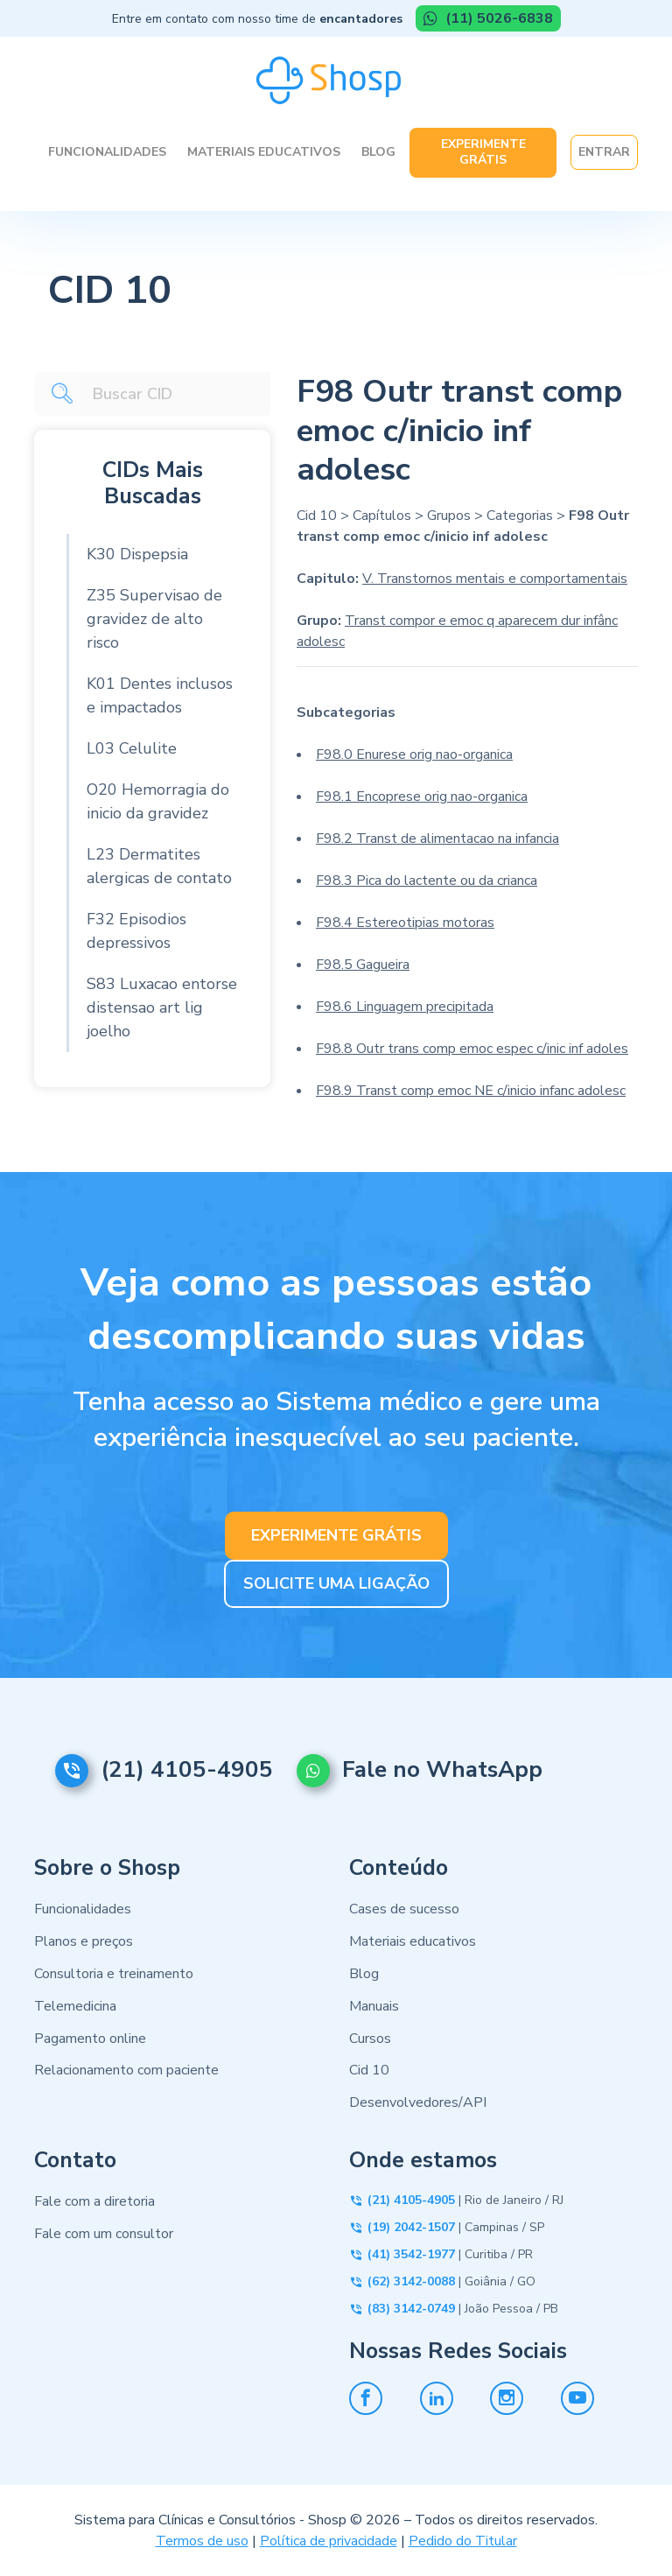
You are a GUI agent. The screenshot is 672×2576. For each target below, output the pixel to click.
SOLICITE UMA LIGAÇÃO (336, 1582)
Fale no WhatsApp (452, 1769)
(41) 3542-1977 (411, 2254)
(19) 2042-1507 (411, 2227)
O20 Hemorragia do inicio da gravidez (158, 801)
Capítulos (382, 515)
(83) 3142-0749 (411, 2308)
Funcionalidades (107, 152)
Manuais (374, 2006)
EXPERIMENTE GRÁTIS (336, 1534)
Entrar (604, 152)
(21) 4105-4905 (187, 1769)
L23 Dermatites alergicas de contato (159, 866)
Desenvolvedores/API (417, 2102)
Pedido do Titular (463, 2541)
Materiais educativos (412, 1941)
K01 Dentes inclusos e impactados (160, 695)
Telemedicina (75, 2006)
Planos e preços (83, 1941)
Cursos (370, 2038)
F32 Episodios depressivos (136, 931)
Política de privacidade (328, 2541)
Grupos (449, 515)
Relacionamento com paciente (126, 2071)
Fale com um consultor (103, 2233)
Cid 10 (317, 515)
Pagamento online (90, 2038)
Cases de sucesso (404, 1910)
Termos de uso (202, 2541)
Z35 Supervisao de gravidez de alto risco (154, 619)
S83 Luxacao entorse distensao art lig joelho (162, 1007)
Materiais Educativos (263, 152)
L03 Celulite (132, 748)
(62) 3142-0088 (411, 2281)
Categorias (519, 515)
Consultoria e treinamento (113, 1973)
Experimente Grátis (483, 152)
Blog (378, 152)
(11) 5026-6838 (497, 18)
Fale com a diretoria (94, 2201)
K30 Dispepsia (137, 554)
